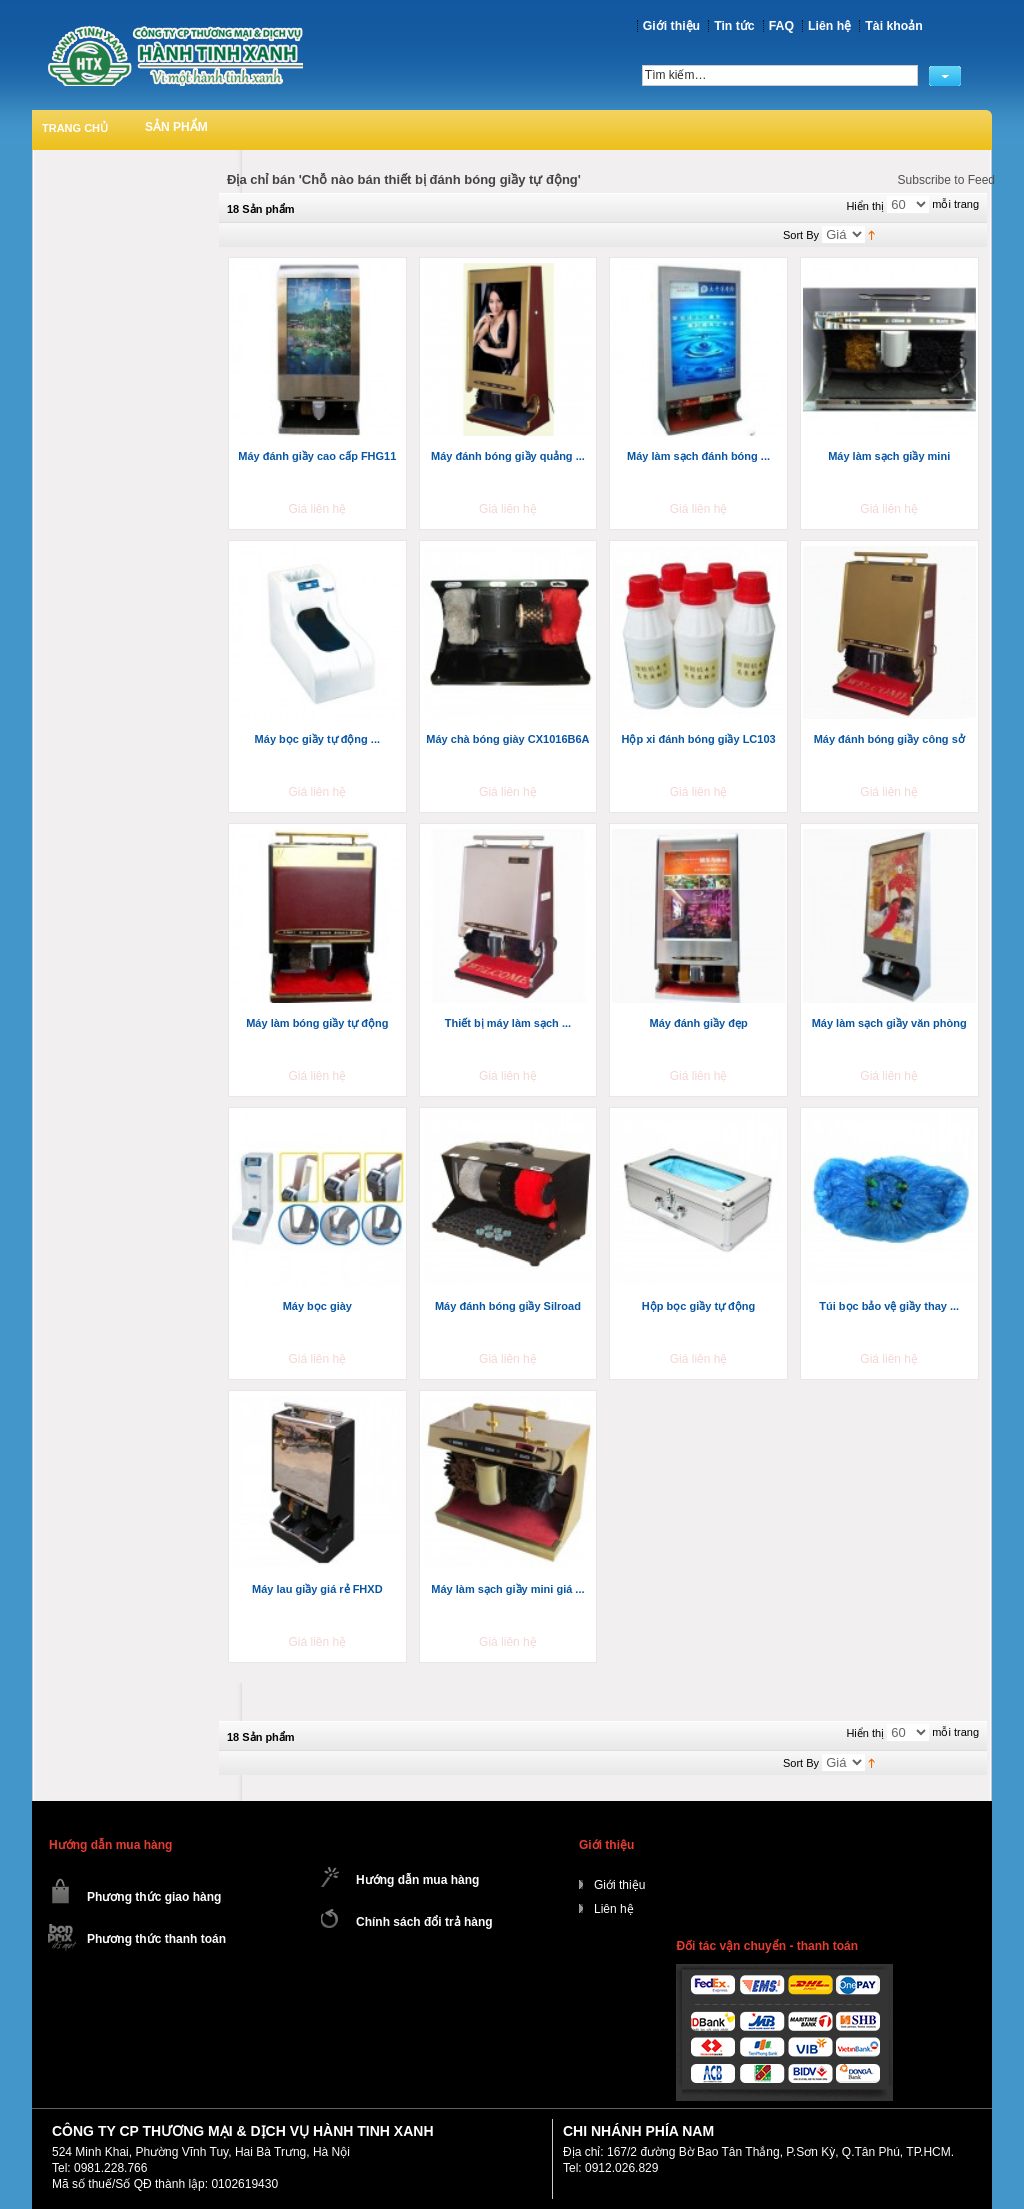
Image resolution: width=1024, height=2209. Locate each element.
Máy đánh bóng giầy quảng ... (508, 456)
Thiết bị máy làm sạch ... (508, 1023)
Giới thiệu (671, 26)
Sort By (801, 235)
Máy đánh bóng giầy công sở (889, 739)
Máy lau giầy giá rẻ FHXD (317, 1589)
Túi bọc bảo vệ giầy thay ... (889, 1306)
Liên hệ (829, 26)
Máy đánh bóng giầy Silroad (508, 1306)
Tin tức (734, 26)
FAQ (781, 26)
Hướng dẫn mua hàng (417, 1880)
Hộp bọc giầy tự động (698, 1306)
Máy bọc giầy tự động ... (317, 739)
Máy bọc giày (317, 1306)
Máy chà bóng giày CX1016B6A (507, 739)
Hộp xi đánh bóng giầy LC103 (698, 739)
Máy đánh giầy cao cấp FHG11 (317, 456)
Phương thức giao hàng (154, 1897)
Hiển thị (865, 206)
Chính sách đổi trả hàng (424, 1922)
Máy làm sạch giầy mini (889, 456)
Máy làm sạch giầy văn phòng (889, 1023)
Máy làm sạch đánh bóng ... (698, 456)
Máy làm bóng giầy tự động (317, 1023)
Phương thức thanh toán (156, 1939)
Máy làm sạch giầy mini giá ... (507, 1589)
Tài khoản (893, 26)
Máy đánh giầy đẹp (698, 1023)
